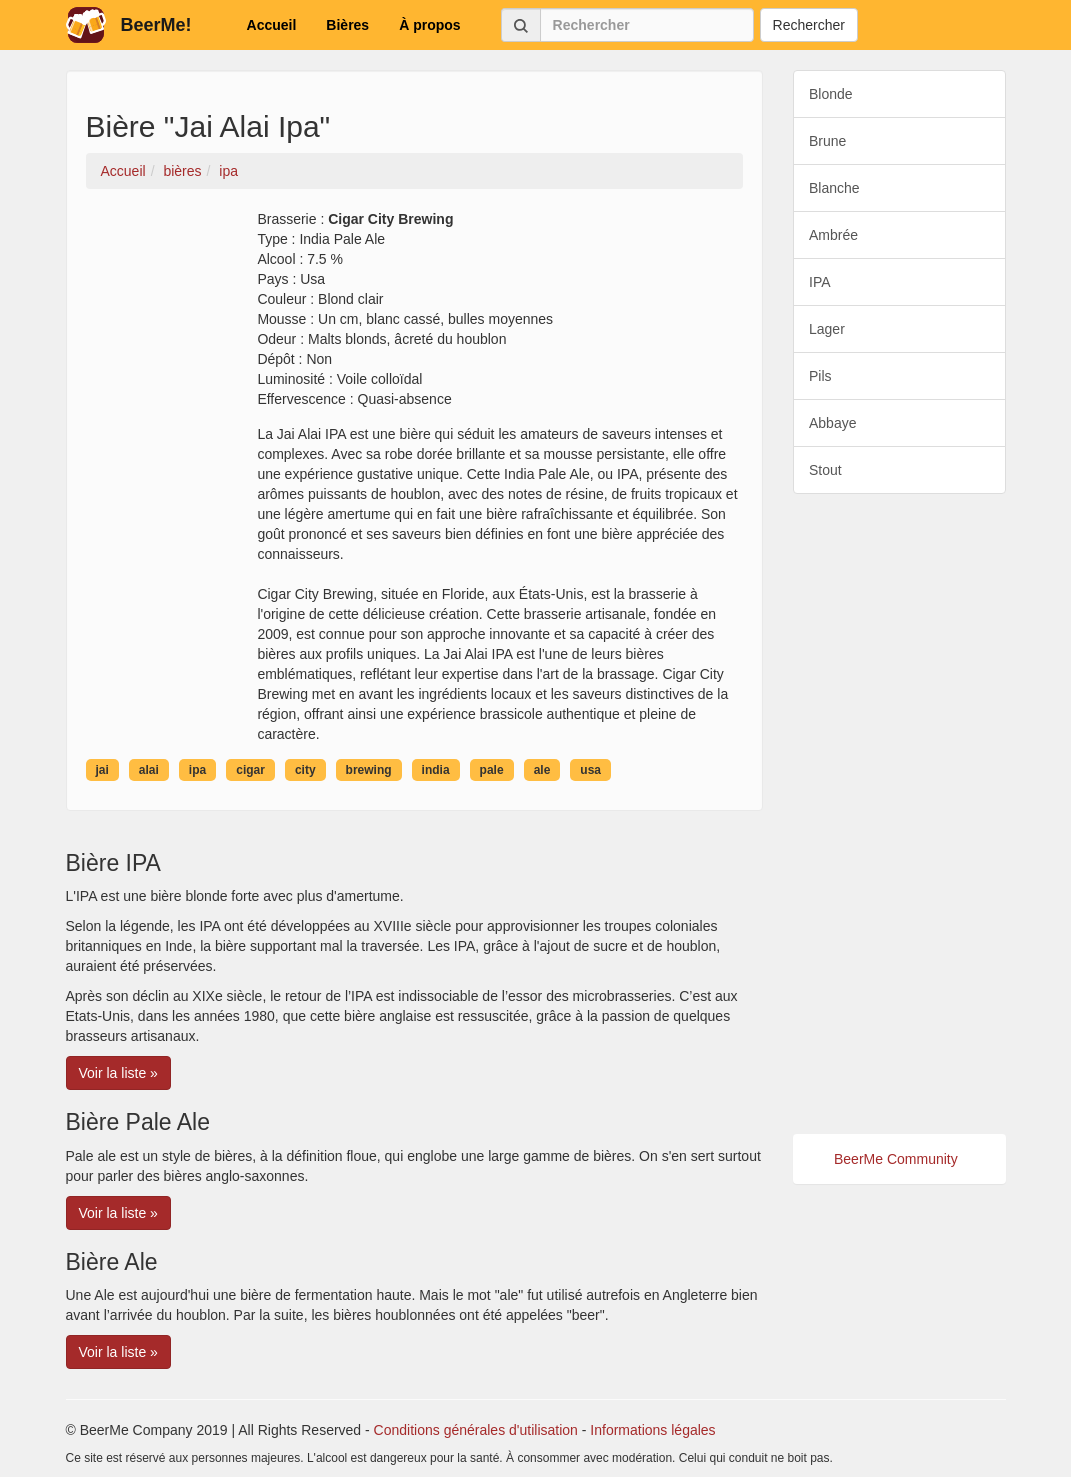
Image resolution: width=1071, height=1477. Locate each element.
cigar (250, 770)
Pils (820, 376)
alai (149, 770)
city (305, 770)
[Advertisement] (899, 814)
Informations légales (652, 1430)
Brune (827, 141)
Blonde (831, 94)
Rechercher (809, 25)
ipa (197, 770)
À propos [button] (429, 25)
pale (492, 770)
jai (102, 770)
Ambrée (833, 235)
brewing (369, 770)
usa (590, 770)
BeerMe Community (896, 1159)
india (436, 770)
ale (542, 770)
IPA (820, 282)
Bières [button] (347, 25)
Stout (825, 470)
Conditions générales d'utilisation (476, 1430)
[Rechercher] (647, 25)
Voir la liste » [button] (118, 1073)
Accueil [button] (272, 25)
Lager (827, 329)
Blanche (834, 188)
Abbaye (832, 423)
